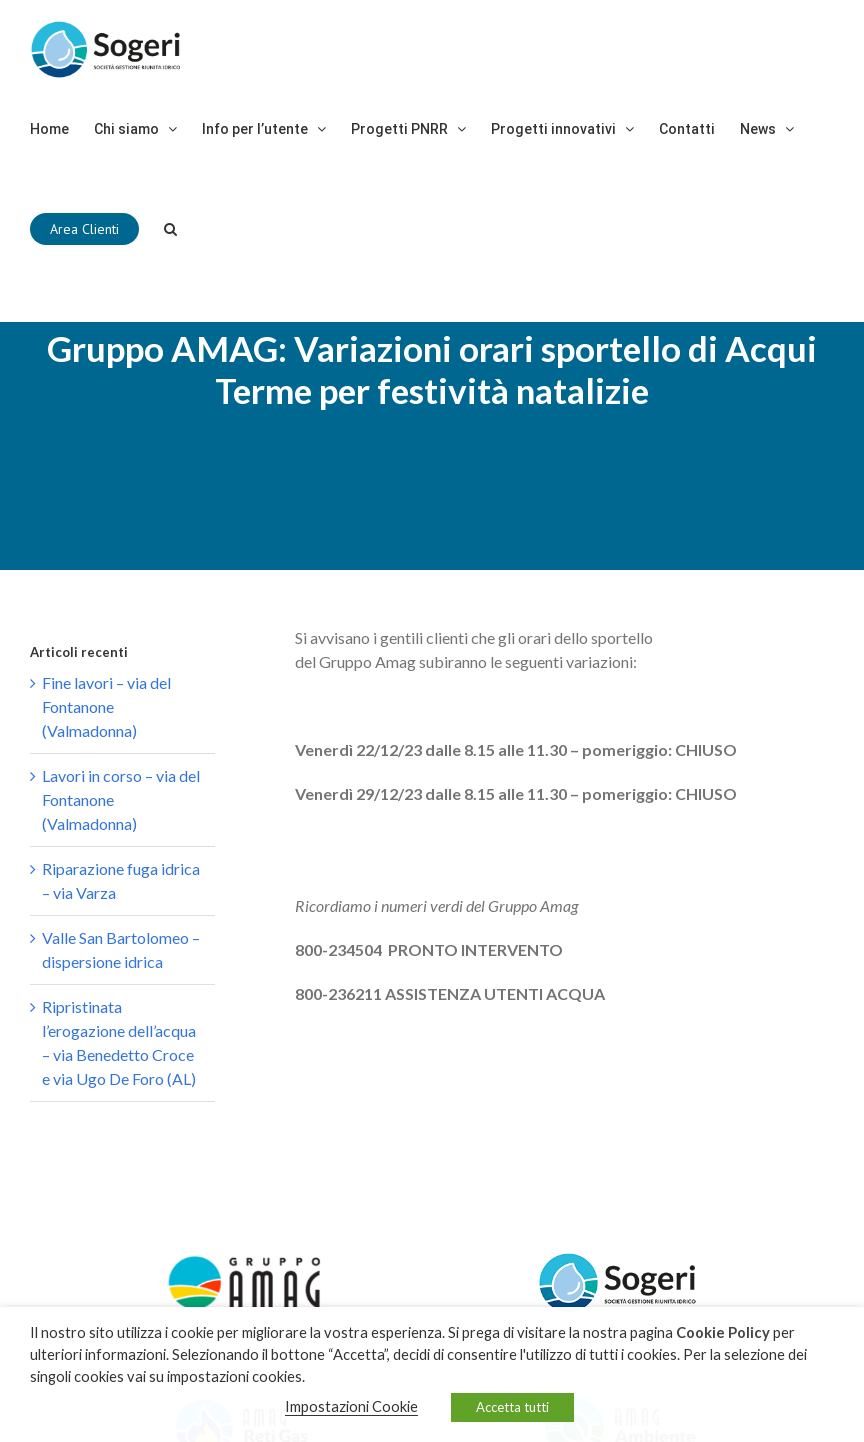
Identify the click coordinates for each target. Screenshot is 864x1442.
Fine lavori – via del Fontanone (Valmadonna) (106, 706)
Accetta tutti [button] (512, 1407)
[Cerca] (170, 229)
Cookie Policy (723, 1332)
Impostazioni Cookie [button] (351, 1406)
